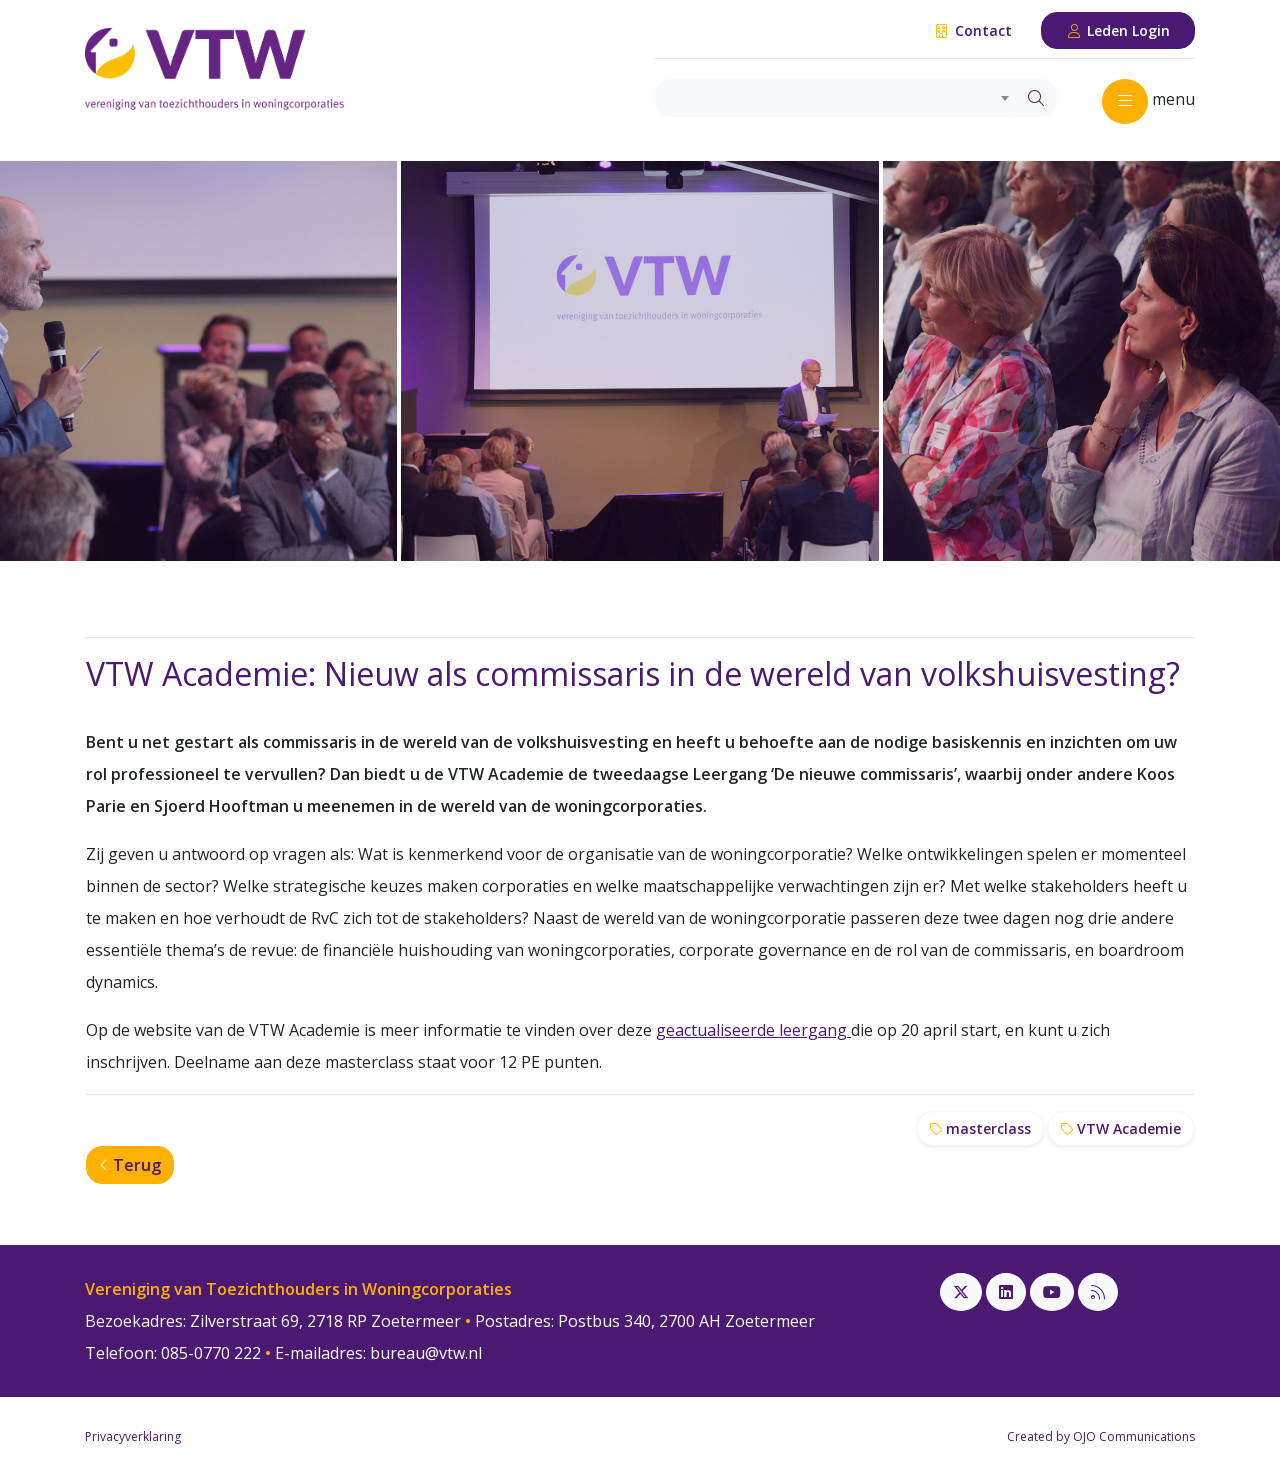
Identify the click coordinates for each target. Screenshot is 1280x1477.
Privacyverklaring (133, 1436)
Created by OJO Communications (1101, 1436)
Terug (130, 1165)
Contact (972, 30)
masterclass (980, 1128)
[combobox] (835, 98)
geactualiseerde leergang (753, 1030)
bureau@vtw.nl (426, 1353)
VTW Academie (1121, 1128)
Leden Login (1118, 30)
